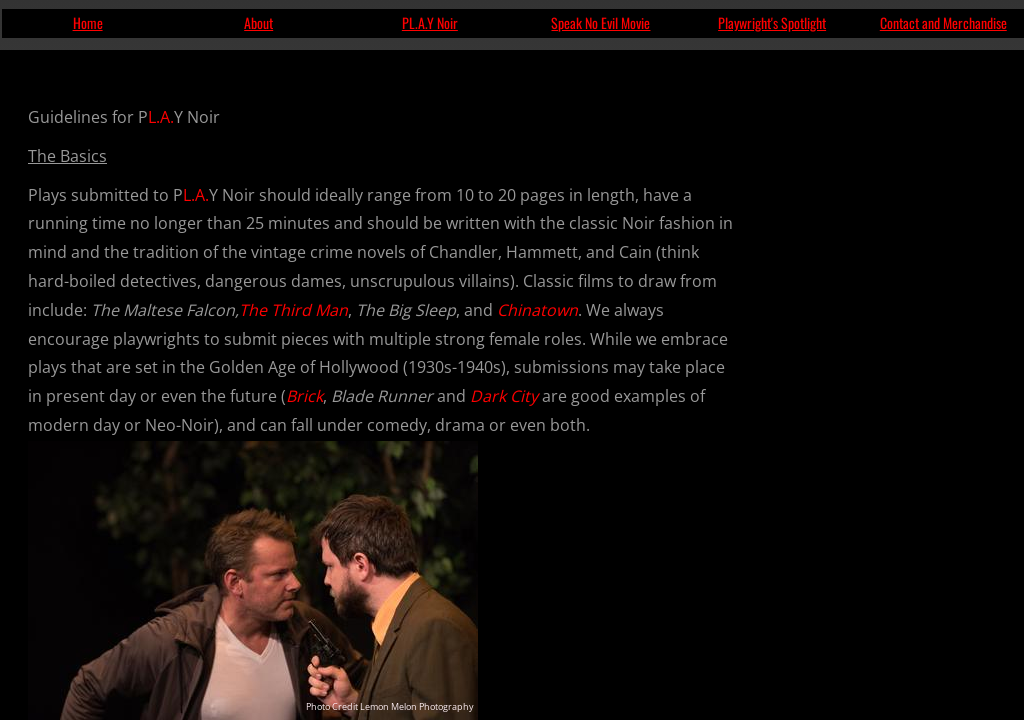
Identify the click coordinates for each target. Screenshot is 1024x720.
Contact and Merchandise (943, 22)
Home (88, 22)
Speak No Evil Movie (600, 22)
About (258, 22)
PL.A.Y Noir (430, 22)
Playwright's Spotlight (772, 22)
